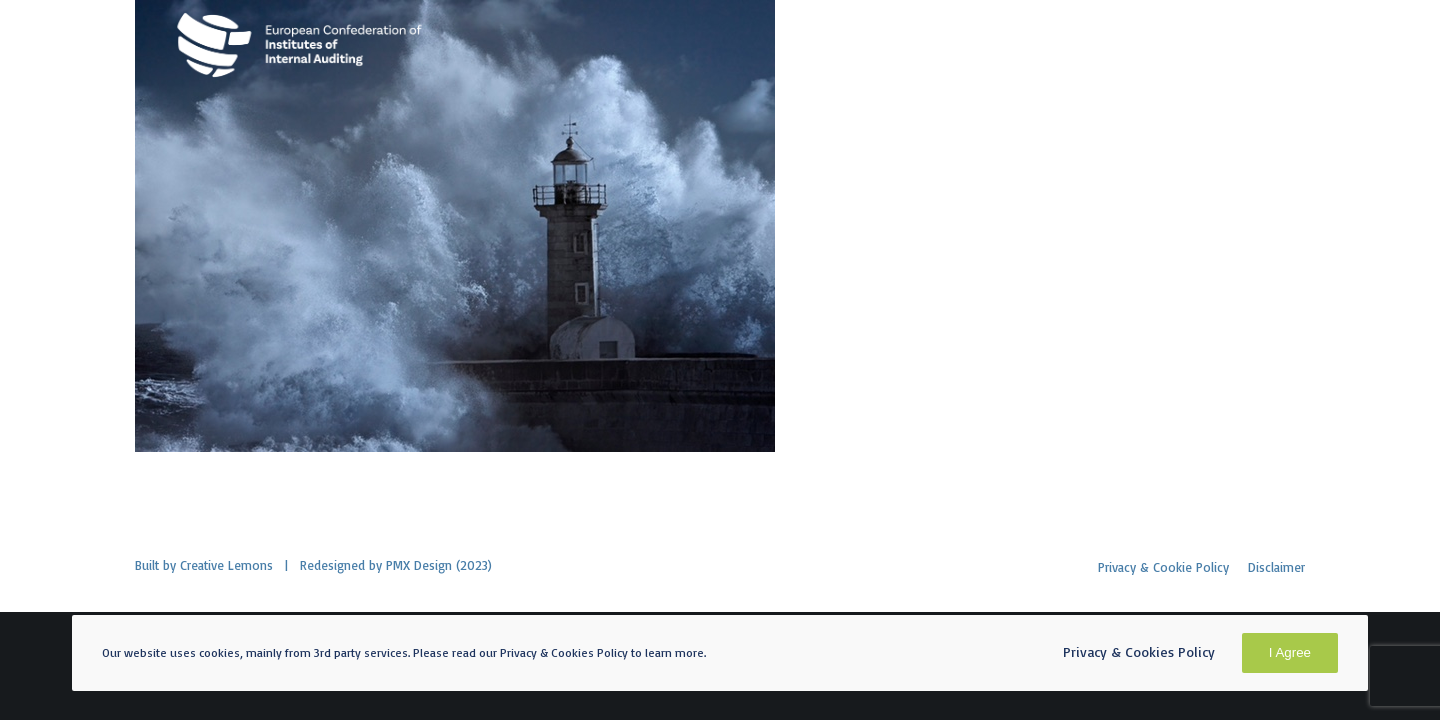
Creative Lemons (226, 565)
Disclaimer (1276, 567)
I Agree (1290, 652)
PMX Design (419, 565)
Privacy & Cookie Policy (1163, 567)
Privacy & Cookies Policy (1139, 651)
